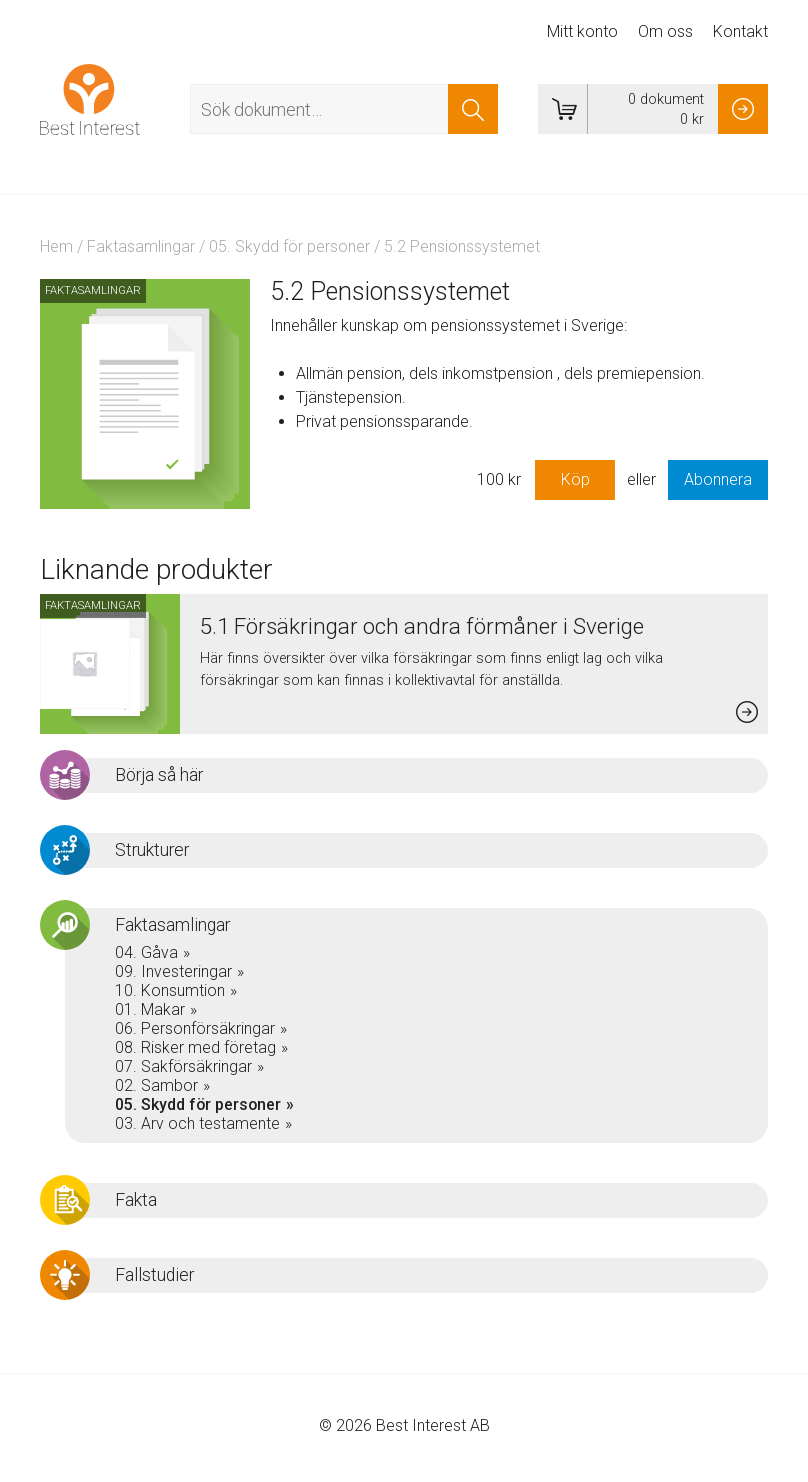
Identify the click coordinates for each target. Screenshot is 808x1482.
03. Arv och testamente (197, 1123)
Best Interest (90, 99)
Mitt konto (582, 31)
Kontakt (740, 31)
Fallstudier (154, 1275)
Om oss (665, 31)
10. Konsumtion (170, 990)
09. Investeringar (173, 971)
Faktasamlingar (141, 246)
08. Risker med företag (195, 1047)
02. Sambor (156, 1085)
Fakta (136, 1200)
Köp (575, 479)
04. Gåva (146, 952)
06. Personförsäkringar (195, 1028)
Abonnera (718, 479)
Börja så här (159, 775)
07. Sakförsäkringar (183, 1066)
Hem (56, 246)
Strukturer (152, 850)
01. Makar (150, 1009)
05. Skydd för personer (289, 246)
